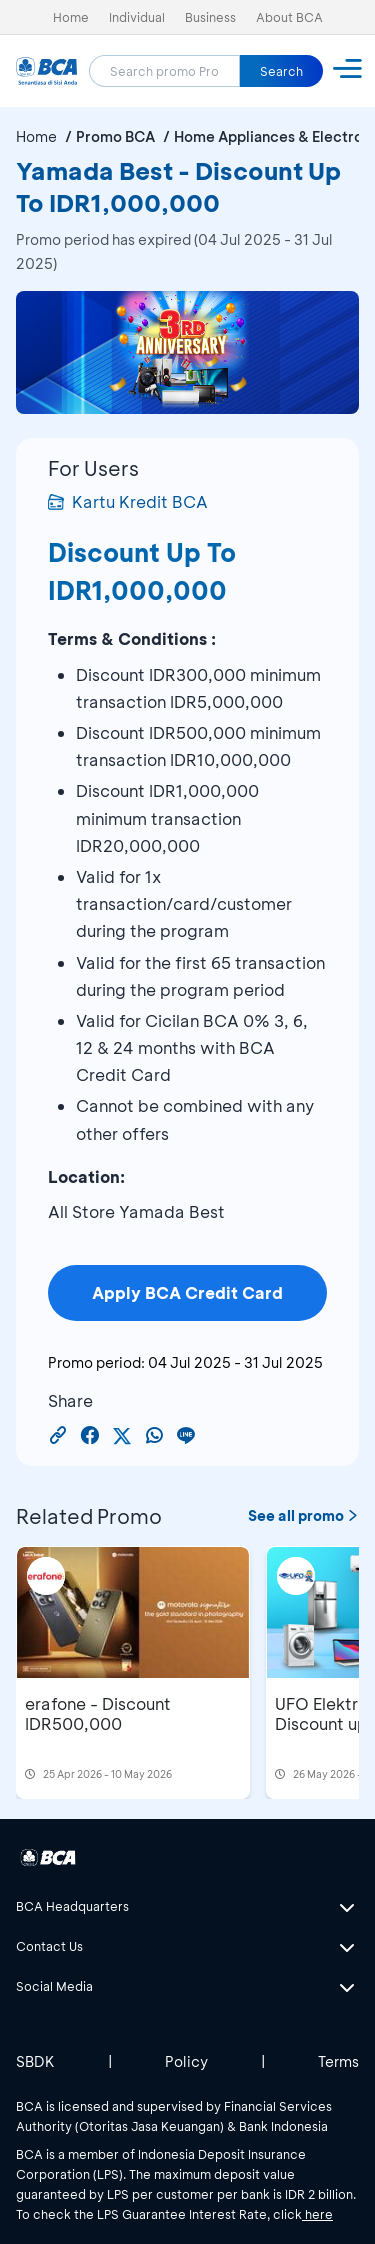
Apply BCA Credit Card (187, 1292)
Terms (338, 2061)
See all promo (303, 1515)
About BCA (289, 17)
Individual (137, 17)
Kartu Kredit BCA (128, 501)
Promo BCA (115, 136)
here (317, 2214)
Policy (186, 2061)
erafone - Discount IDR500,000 (98, 1713)
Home (71, 17)
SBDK (35, 2061)
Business (210, 17)
